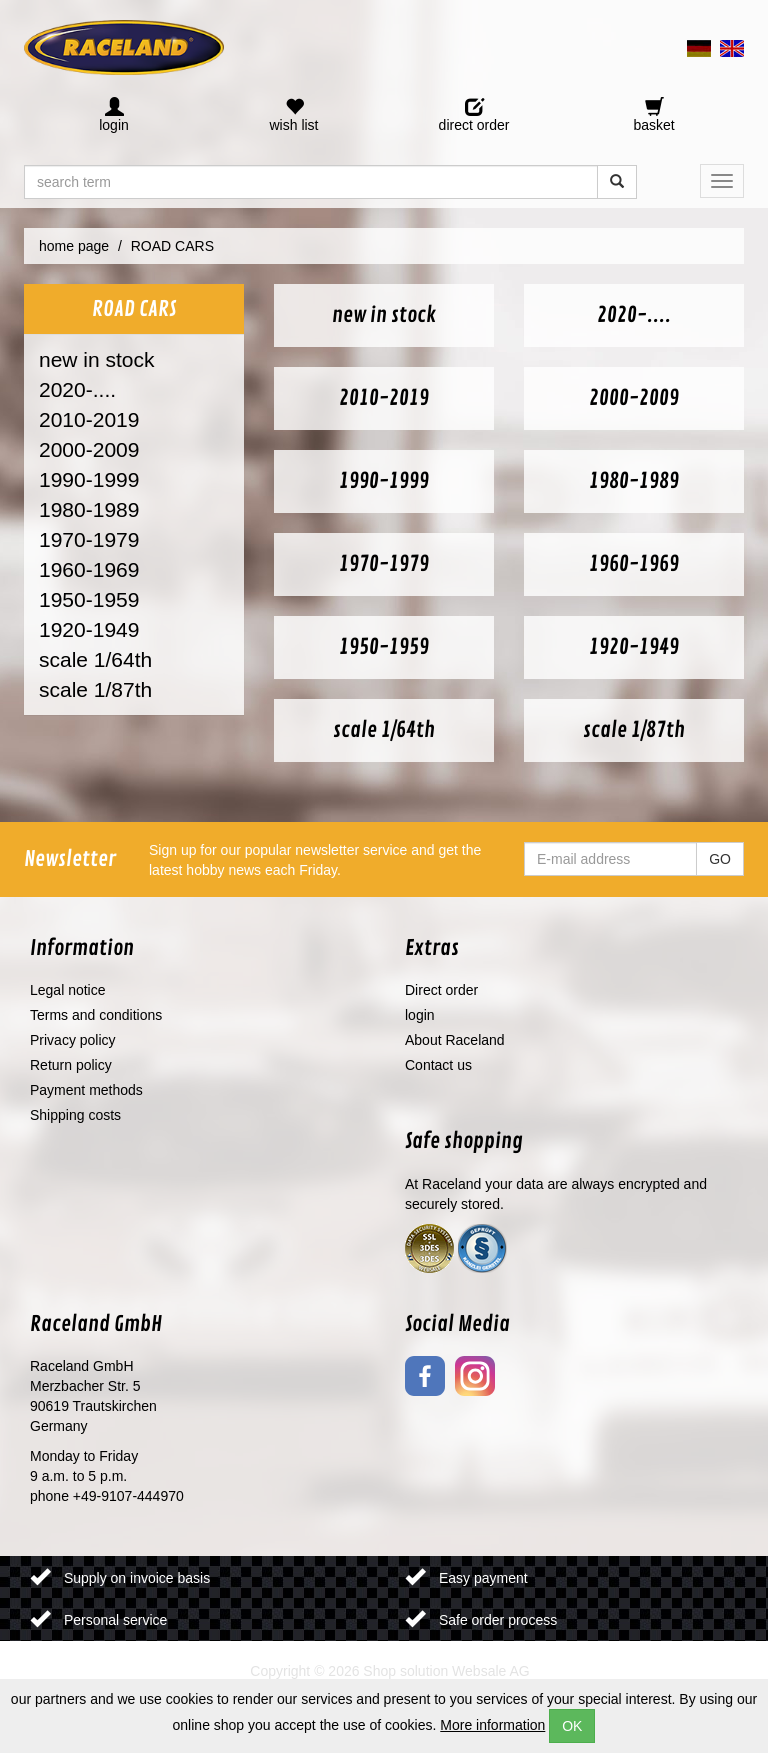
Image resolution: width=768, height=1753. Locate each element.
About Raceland (455, 1040)
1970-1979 (89, 539)
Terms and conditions (96, 1015)
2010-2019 (89, 419)
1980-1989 (89, 509)
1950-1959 (89, 599)
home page (74, 246)
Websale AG (491, 1671)
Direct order (441, 990)
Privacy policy (73, 1040)
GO (720, 859)
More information (492, 1725)
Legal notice (68, 990)
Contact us (438, 1065)
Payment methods (86, 1090)
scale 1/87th (95, 689)
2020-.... (77, 389)
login (420, 1015)
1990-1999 (89, 479)
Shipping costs (75, 1115)
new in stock (97, 359)
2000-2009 (89, 449)
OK (572, 1726)
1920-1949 (89, 629)
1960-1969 (89, 569)
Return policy (71, 1065)
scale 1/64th (95, 659)
